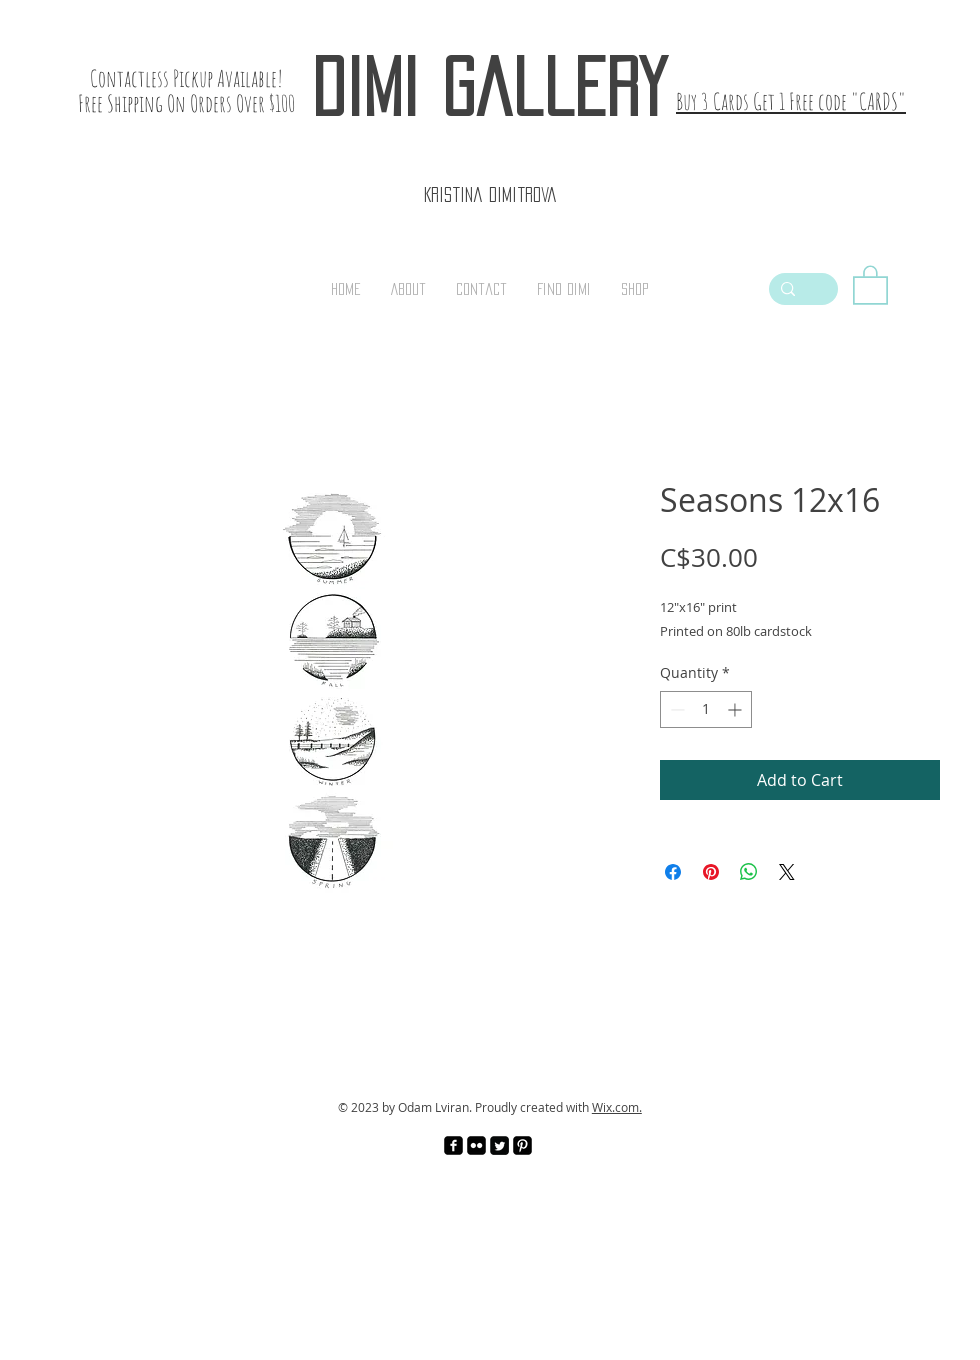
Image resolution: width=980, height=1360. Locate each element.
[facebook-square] (453, 1145)
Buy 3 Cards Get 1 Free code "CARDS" (791, 101)
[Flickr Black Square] (476, 1145)
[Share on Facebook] (673, 872)
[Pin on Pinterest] (711, 872)
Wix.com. (617, 1107)
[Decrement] (675, 709)
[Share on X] (787, 872)
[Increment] (736, 709)
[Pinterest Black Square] (522, 1145)
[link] (870, 284)
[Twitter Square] (499, 1145)
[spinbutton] (706, 709)
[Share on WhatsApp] (749, 872)
